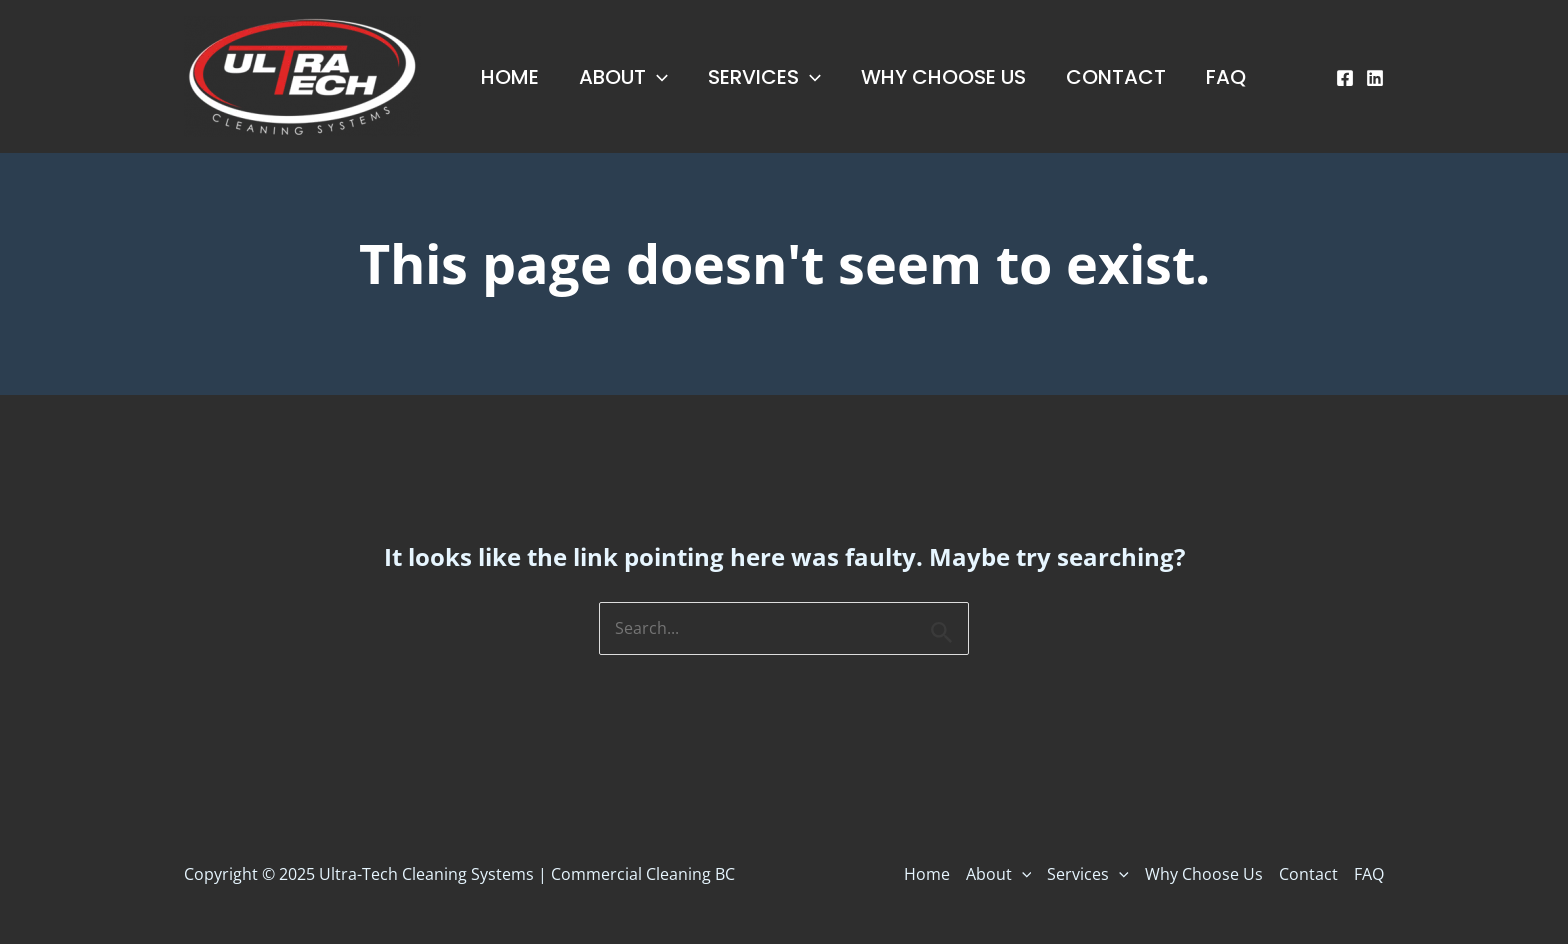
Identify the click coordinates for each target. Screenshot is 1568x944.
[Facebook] (1345, 78)
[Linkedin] (1375, 78)
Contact (1116, 77)
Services (764, 77)
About (623, 77)
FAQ (1226, 77)
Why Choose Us (943, 77)
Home (510, 77)
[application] (657, 77)
